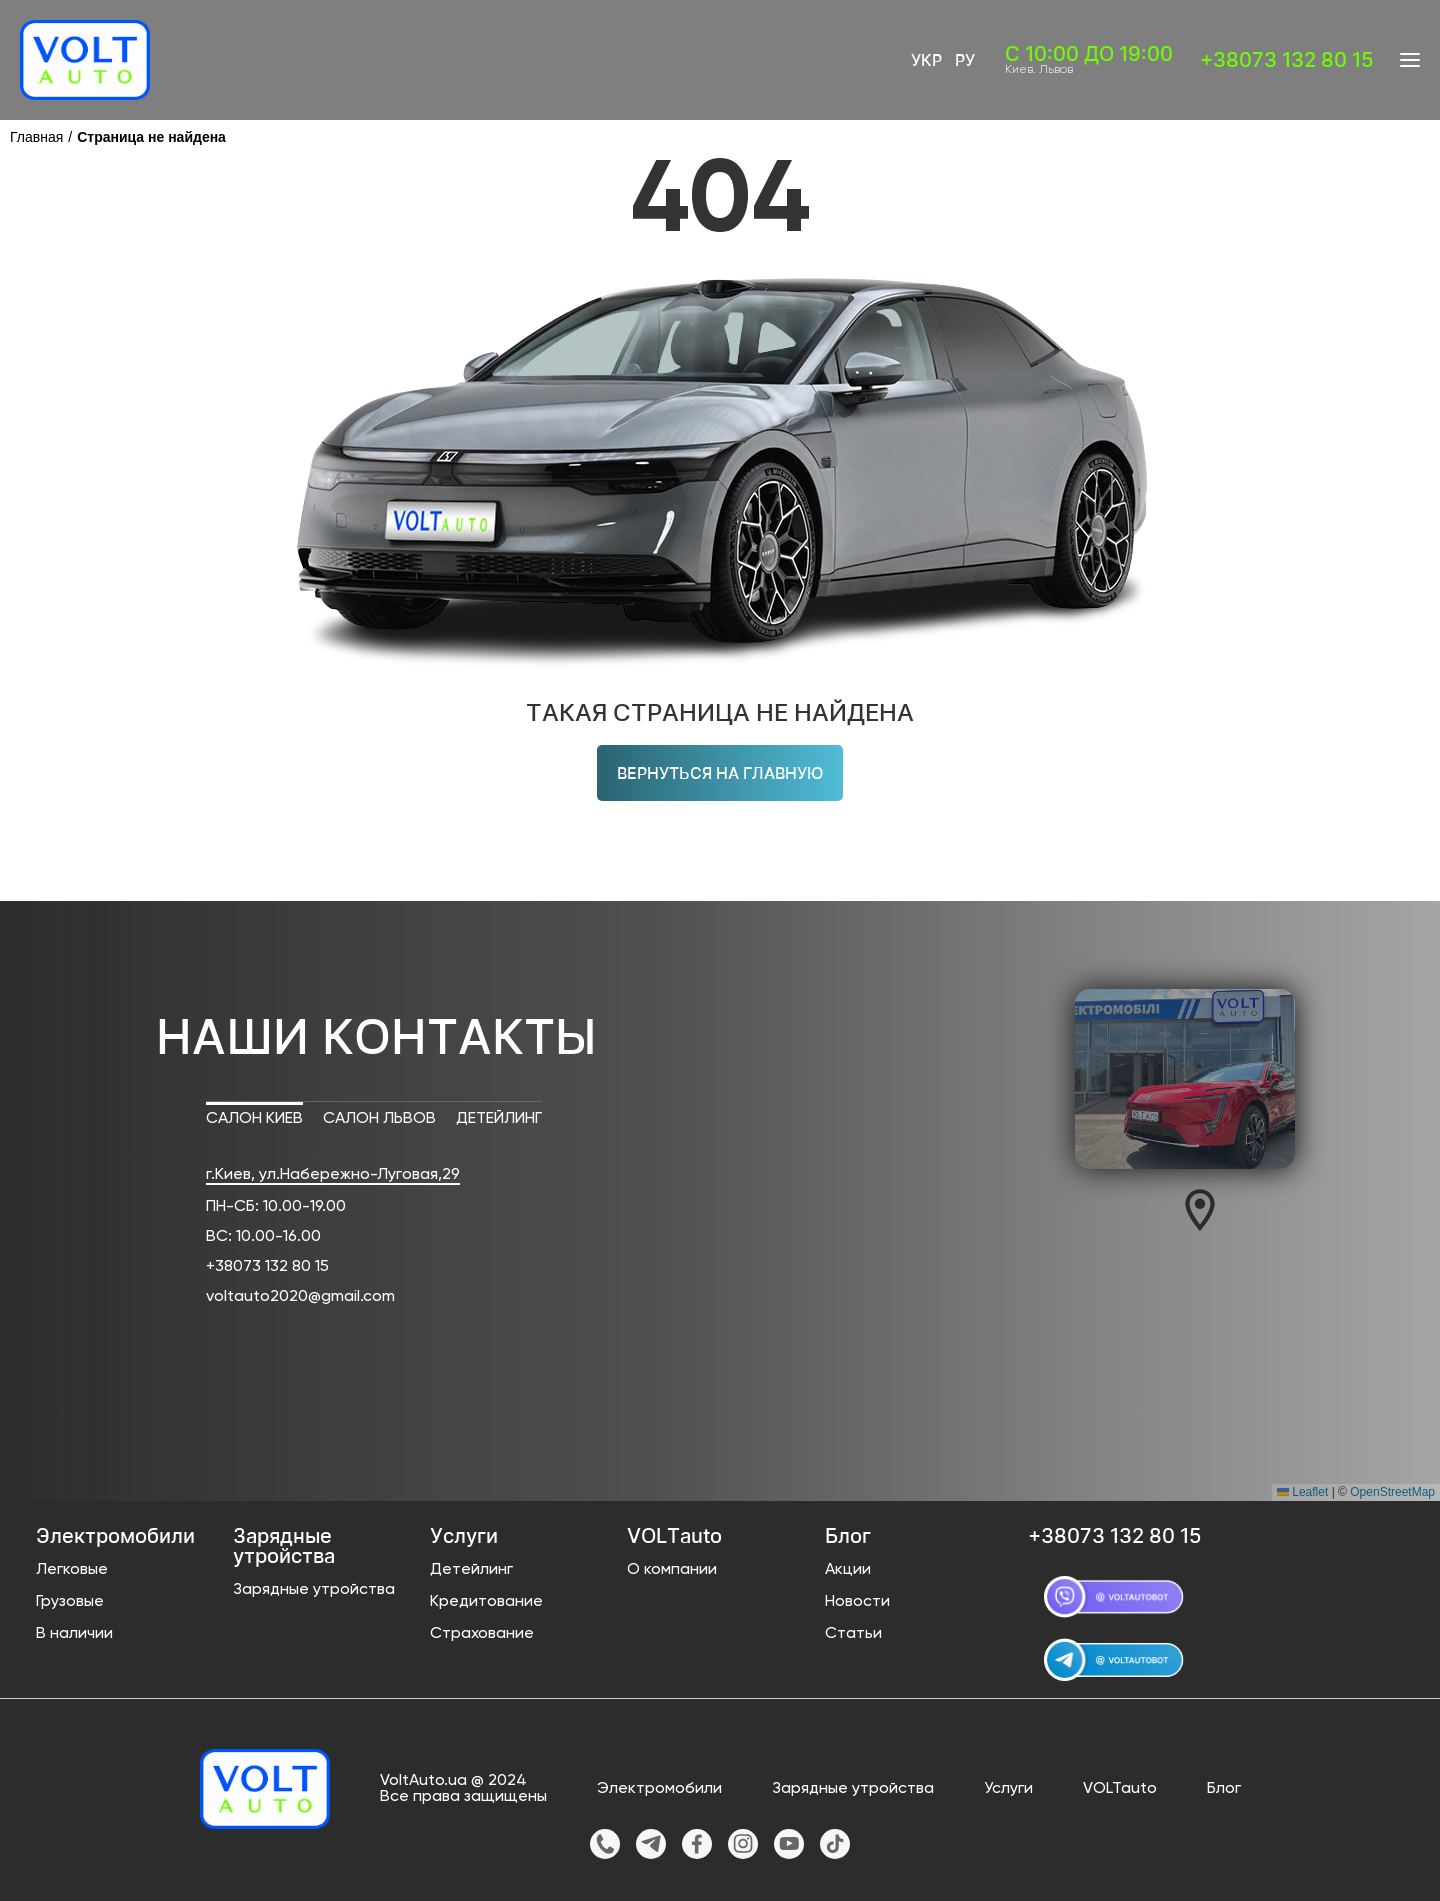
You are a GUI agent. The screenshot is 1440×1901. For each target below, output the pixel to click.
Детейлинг (471, 1570)
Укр (926, 60)
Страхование (482, 1634)
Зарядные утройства (314, 1590)
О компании (672, 1570)
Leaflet (1302, 1492)
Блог (1224, 1789)
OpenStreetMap (1392, 1492)
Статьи (853, 1634)
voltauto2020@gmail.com (300, 1297)
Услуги (1008, 1789)
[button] (1200, 1210)
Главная (36, 137)
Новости (857, 1602)
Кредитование (486, 1602)
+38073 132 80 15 (267, 1267)
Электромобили (659, 1789)
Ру (965, 60)
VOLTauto (1120, 1789)
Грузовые (70, 1602)
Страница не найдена (151, 137)
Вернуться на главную (720, 773)
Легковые (72, 1570)
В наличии (74, 1634)
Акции (848, 1570)
